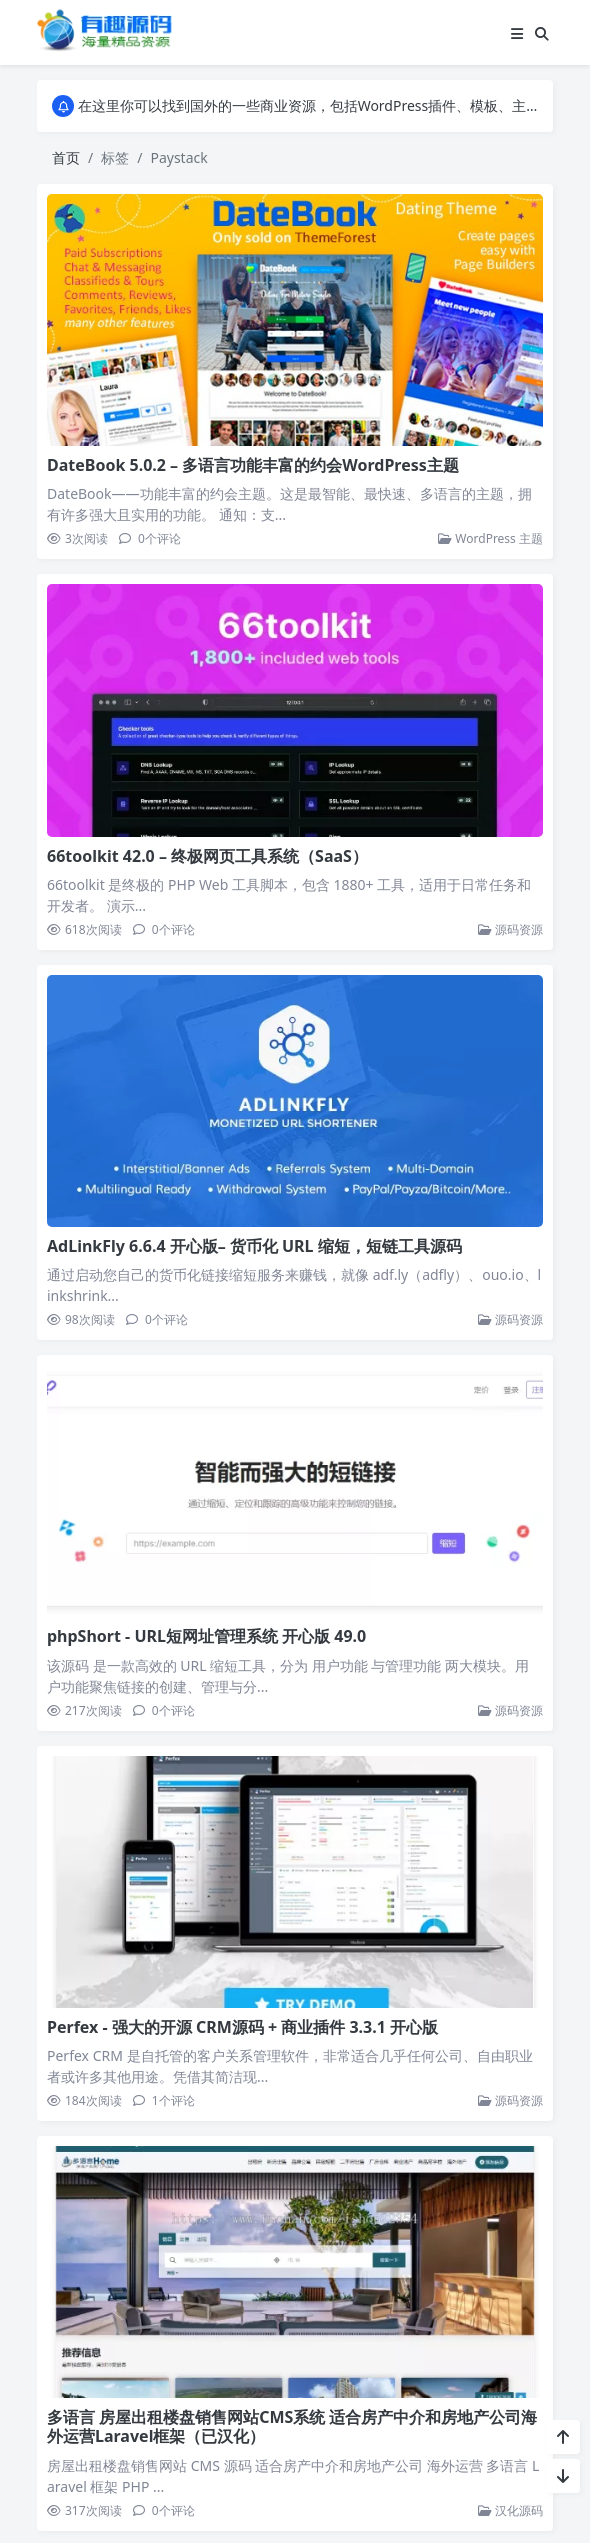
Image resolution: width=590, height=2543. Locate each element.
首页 (66, 157)
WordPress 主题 (490, 538)
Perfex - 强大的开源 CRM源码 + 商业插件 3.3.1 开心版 (242, 2024)
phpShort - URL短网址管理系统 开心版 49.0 (206, 1635)
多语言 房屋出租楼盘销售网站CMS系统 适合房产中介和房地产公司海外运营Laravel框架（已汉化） (292, 2422)
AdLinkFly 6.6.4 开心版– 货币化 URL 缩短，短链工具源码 (254, 1246)
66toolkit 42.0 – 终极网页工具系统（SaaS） (207, 856)
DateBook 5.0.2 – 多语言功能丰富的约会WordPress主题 (253, 465)
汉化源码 (510, 2505)
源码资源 (510, 929)
